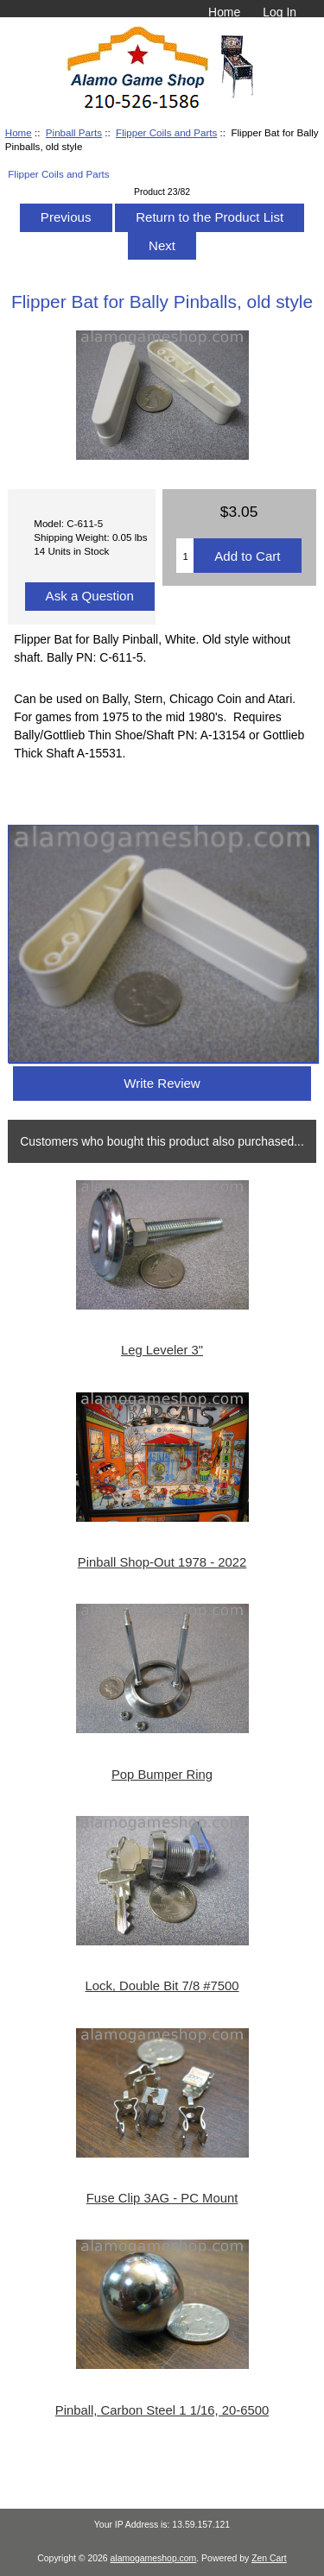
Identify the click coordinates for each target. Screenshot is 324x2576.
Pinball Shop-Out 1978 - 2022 (162, 1562)
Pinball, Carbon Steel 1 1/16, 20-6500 (162, 2410)
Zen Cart (269, 2558)
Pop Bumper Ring (162, 1774)
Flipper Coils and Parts (166, 132)
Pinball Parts (74, 132)
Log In (279, 12)
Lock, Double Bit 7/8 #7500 (161, 1986)
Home (224, 12)
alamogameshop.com (154, 2558)
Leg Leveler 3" (162, 1350)
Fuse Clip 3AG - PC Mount (162, 2198)
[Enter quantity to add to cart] (185, 555)
